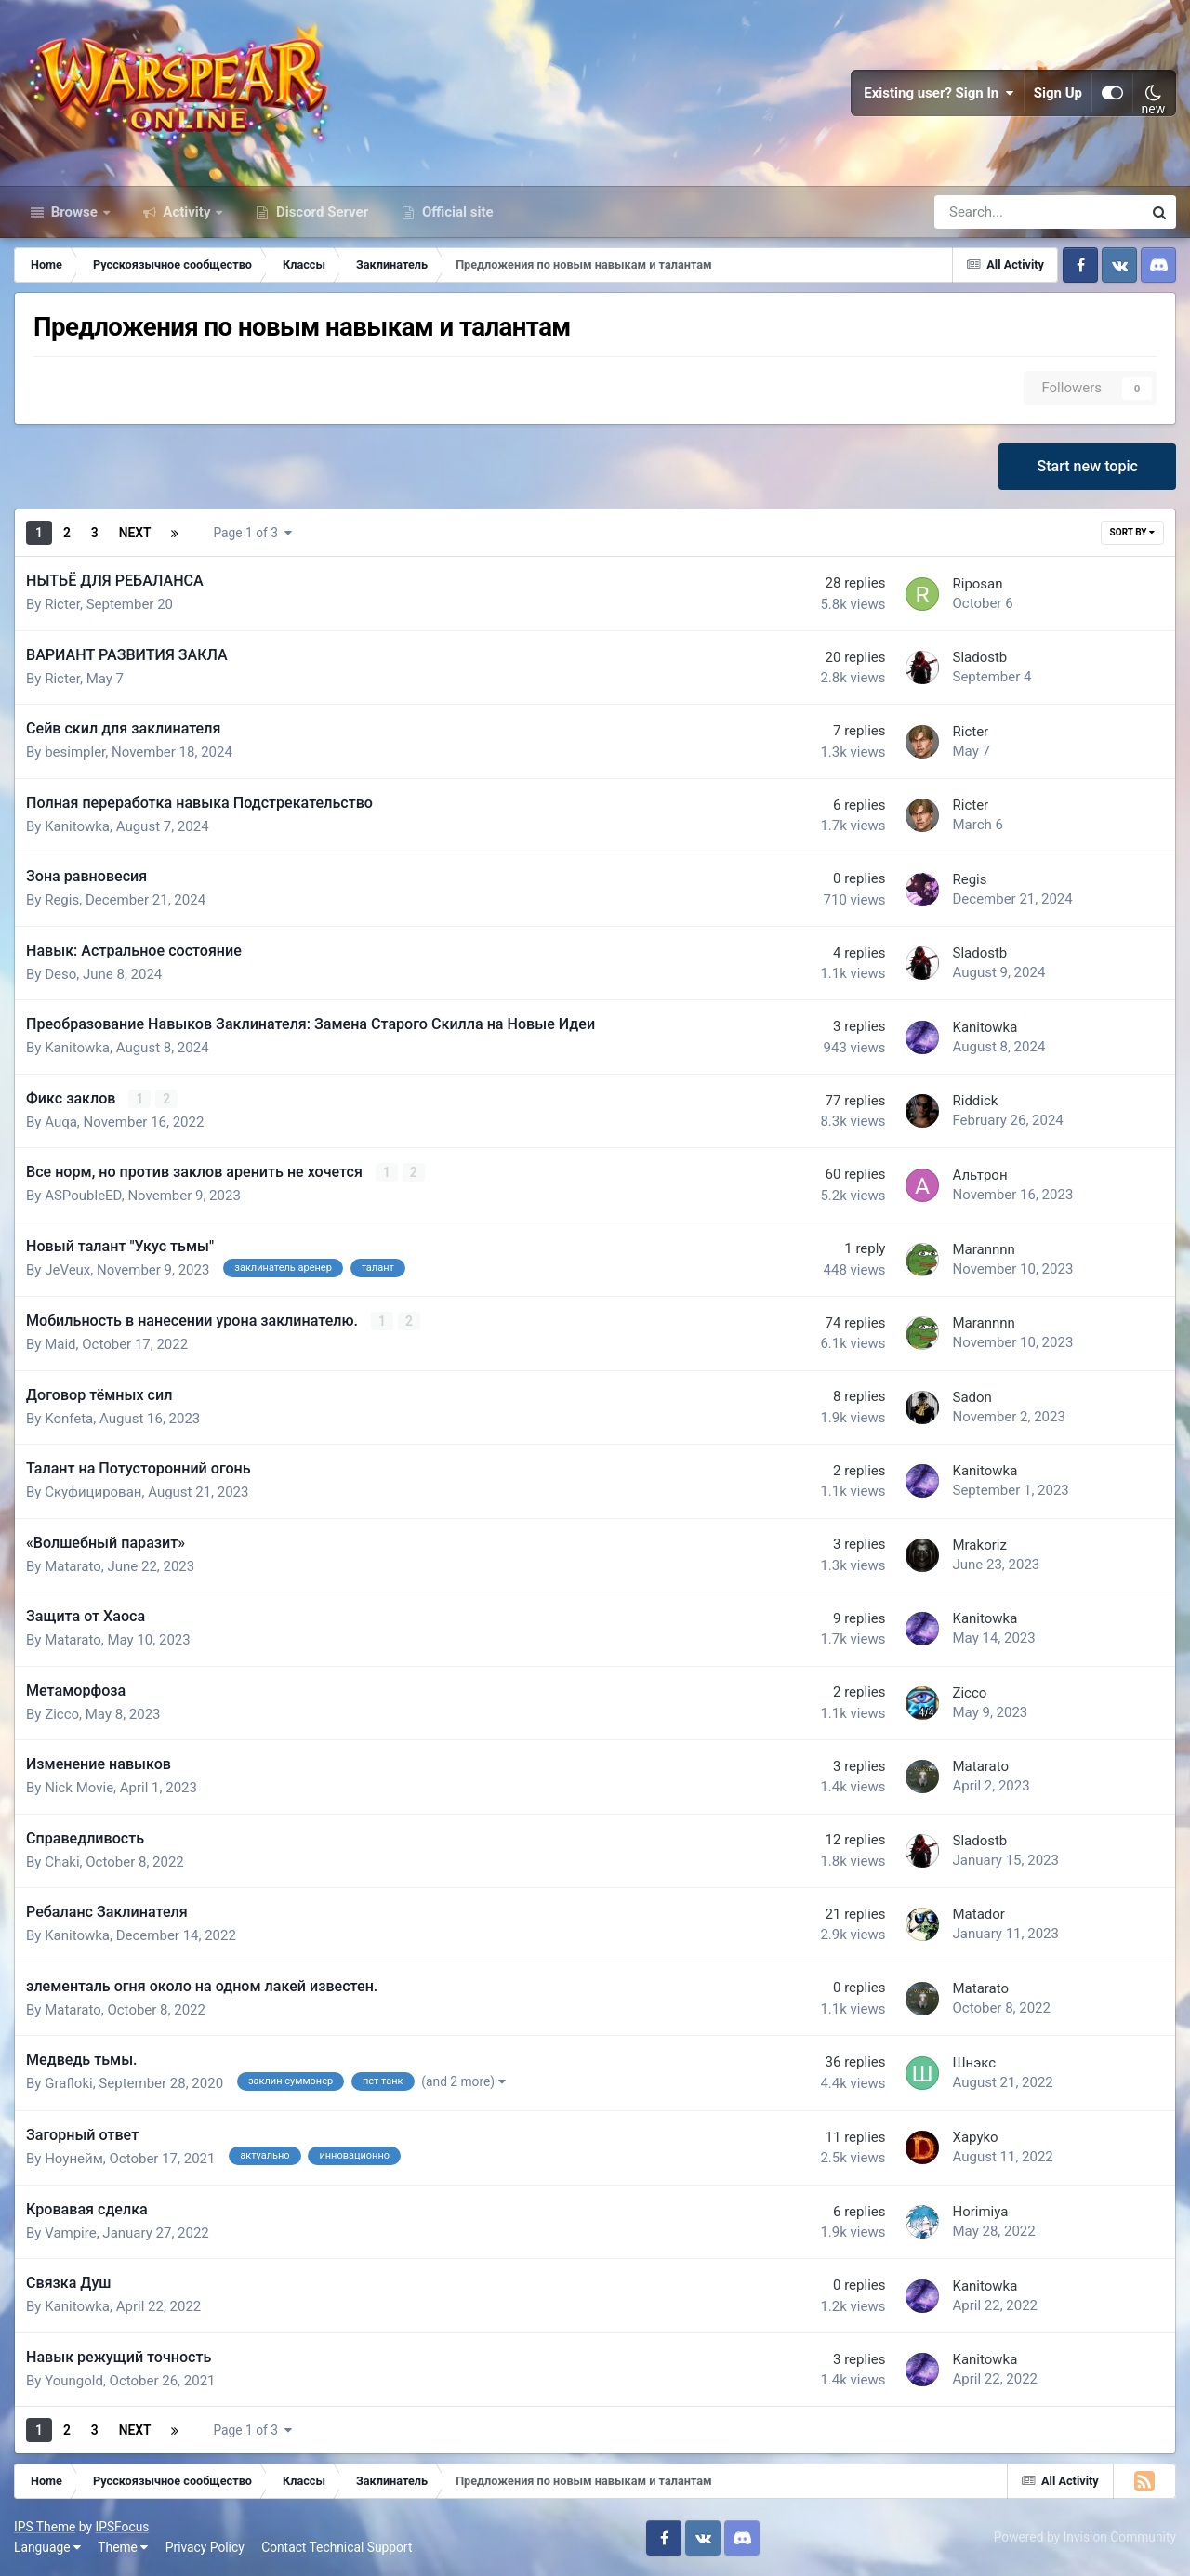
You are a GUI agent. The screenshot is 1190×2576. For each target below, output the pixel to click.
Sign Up (1058, 93)
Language (47, 2547)
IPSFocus (122, 2526)
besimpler (75, 752)
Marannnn (983, 1249)
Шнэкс (974, 2062)
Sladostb (979, 657)
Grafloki (69, 2083)
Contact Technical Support (336, 2547)
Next (135, 532)
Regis (62, 900)
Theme (123, 2547)
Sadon (971, 1397)
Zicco (62, 1714)
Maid (60, 1344)
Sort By (1132, 532)
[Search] (986, 212)
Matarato (73, 1566)
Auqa (61, 1122)
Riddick (975, 1100)
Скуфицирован (93, 1492)
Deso (60, 974)
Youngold (74, 2380)
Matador (978, 1914)
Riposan (977, 583)
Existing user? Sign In (939, 92)
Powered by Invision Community (1085, 2537)
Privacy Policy (205, 2547)
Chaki (62, 1862)
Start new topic (1087, 466)
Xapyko (975, 2137)
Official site (455, 212)
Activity (187, 212)
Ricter (62, 604)
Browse (74, 212)
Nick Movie (79, 1787)
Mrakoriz (979, 1545)
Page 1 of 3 (252, 532)
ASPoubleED (83, 1195)
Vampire (71, 2233)
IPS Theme (44, 2526)
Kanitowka (77, 826)
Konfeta (69, 1418)
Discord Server (320, 212)
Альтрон (979, 1175)
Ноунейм (74, 2158)
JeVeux (67, 1270)
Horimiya (980, 2211)
